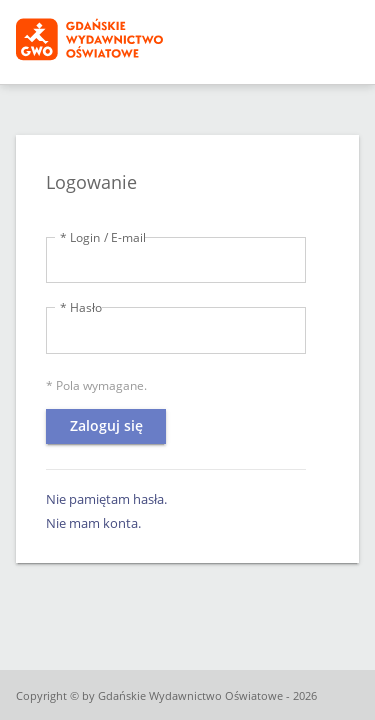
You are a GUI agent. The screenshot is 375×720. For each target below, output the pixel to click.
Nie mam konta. (93, 523)
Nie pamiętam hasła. (106, 499)
